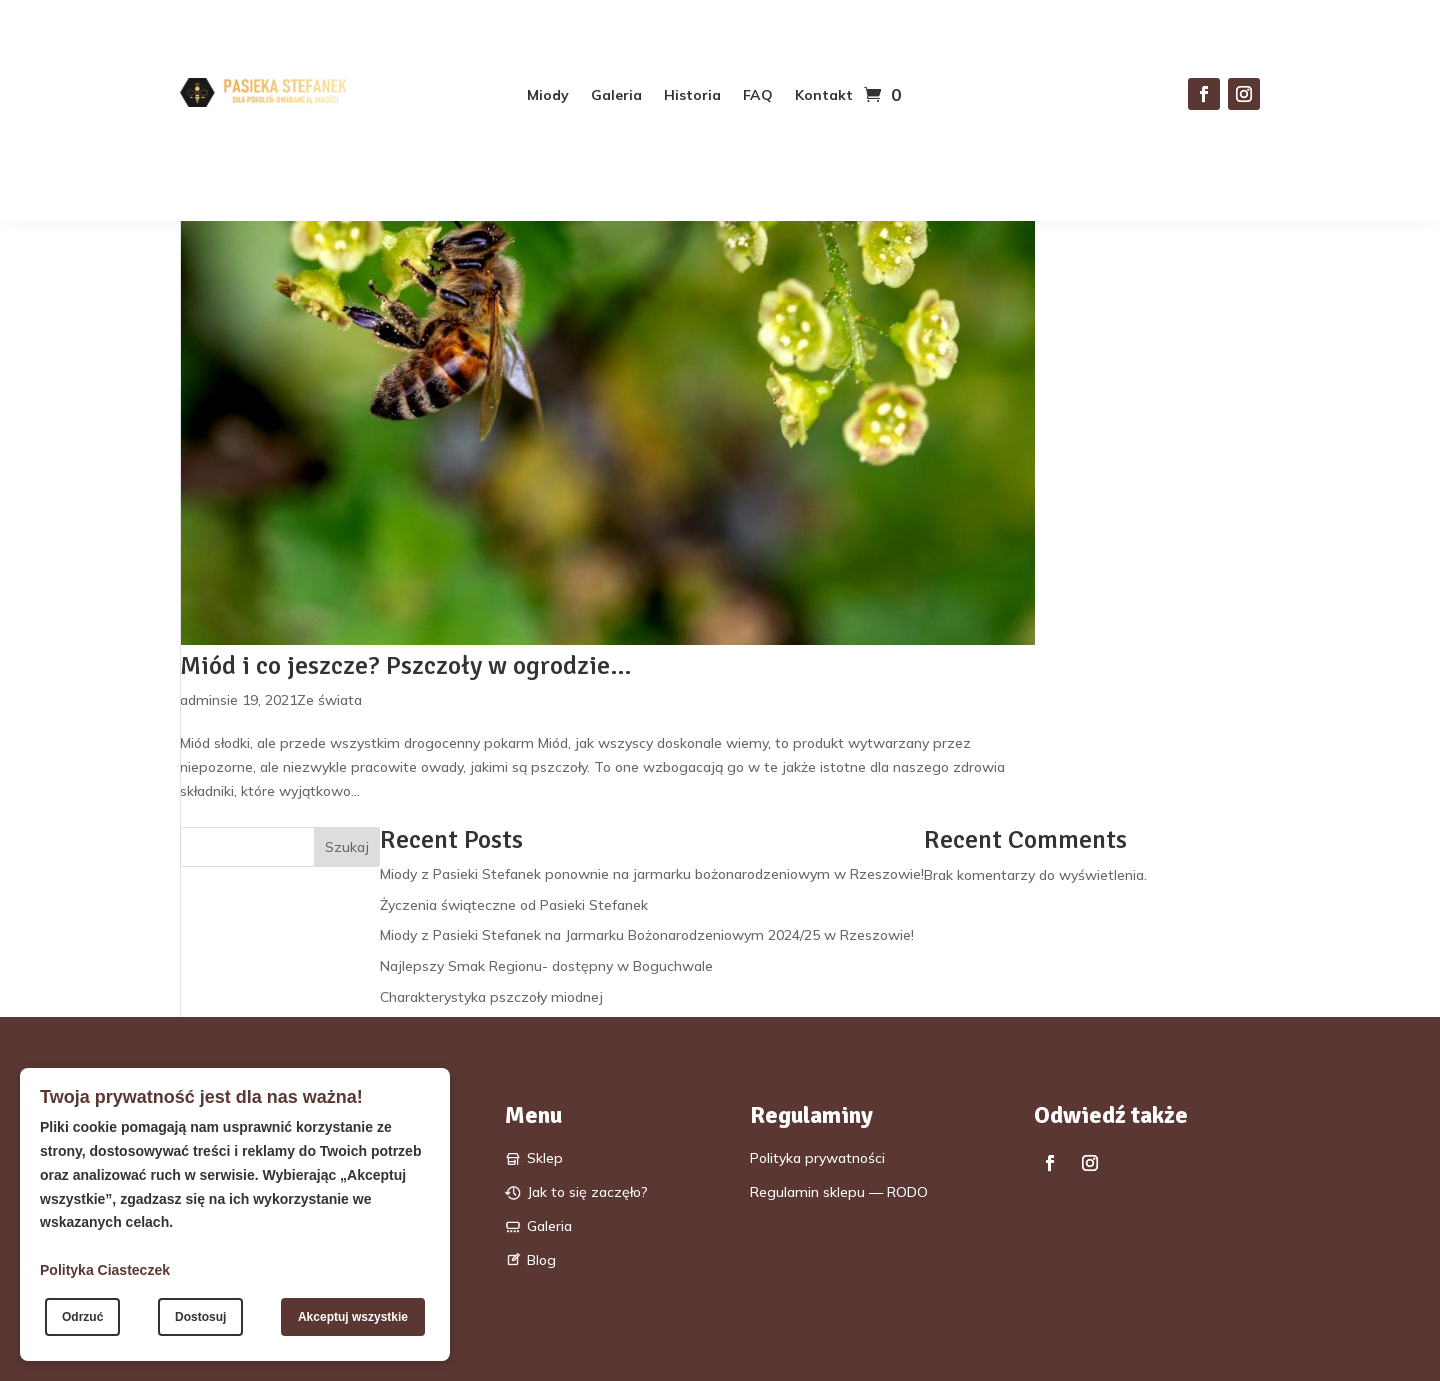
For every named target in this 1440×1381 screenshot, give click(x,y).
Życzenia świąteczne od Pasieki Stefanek (514, 905)
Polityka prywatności (817, 1158)
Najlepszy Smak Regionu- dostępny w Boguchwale (546, 966)
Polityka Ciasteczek (105, 1270)
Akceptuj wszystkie (353, 1317)
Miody (548, 96)
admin (200, 700)
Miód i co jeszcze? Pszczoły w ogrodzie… (406, 666)
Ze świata (329, 700)
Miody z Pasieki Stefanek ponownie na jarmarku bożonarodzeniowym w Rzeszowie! (652, 874)
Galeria (616, 96)
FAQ (758, 96)
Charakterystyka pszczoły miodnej (491, 997)
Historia (692, 96)
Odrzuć (82, 1317)
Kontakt (824, 96)
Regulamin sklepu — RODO (839, 1192)
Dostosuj (200, 1317)
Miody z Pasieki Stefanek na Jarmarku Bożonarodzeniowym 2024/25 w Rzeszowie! (647, 935)
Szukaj (347, 847)
